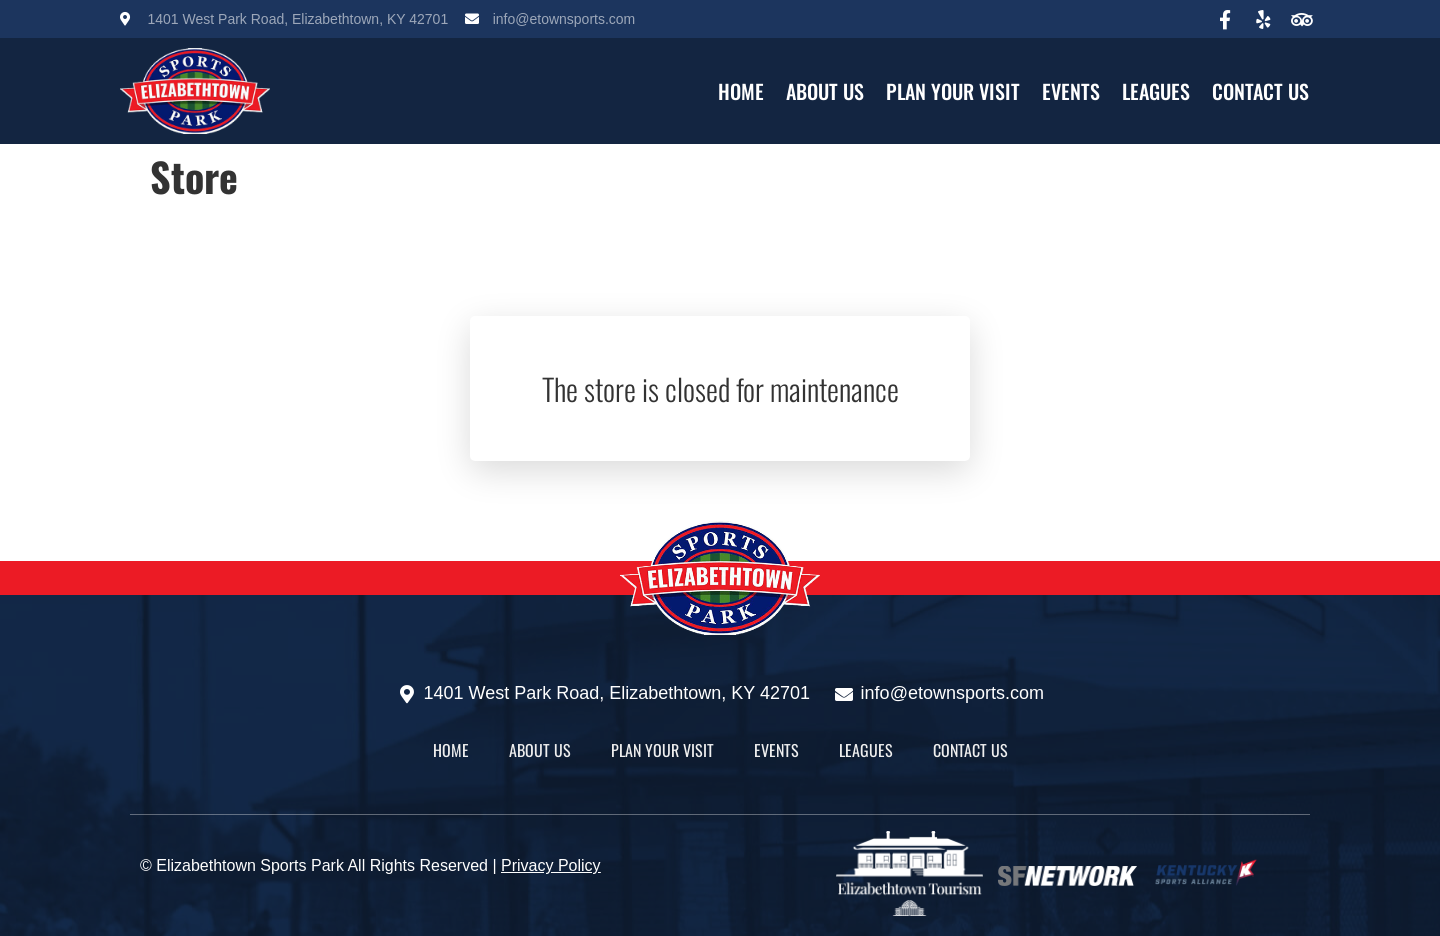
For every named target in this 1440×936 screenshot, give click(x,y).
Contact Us (1260, 91)
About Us (825, 91)
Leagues (1156, 91)
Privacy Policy (551, 865)
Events (1071, 91)
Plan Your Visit (953, 91)
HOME (741, 91)
